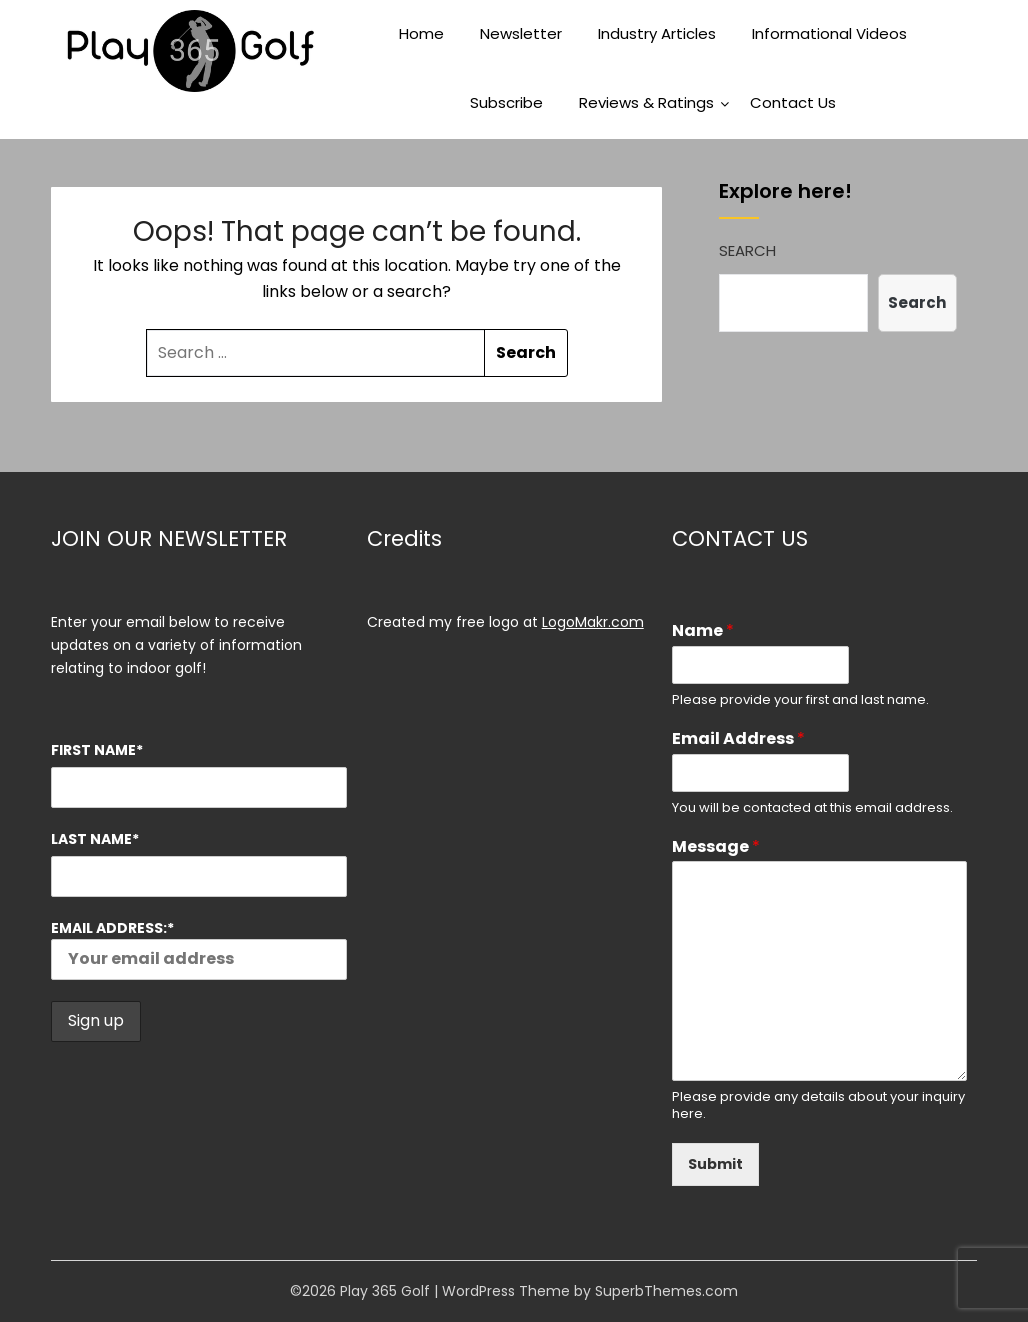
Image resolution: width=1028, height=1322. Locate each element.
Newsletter (521, 33)
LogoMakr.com (593, 622)
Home (421, 33)
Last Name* (95, 839)
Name (703, 631)
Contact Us (793, 102)
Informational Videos (829, 33)
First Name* (97, 750)
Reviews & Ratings (646, 102)
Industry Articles (657, 33)
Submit (715, 1164)
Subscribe (506, 102)
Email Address (738, 739)
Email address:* (198, 949)
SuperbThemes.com (666, 1291)
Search (747, 250)
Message (716, 847)
